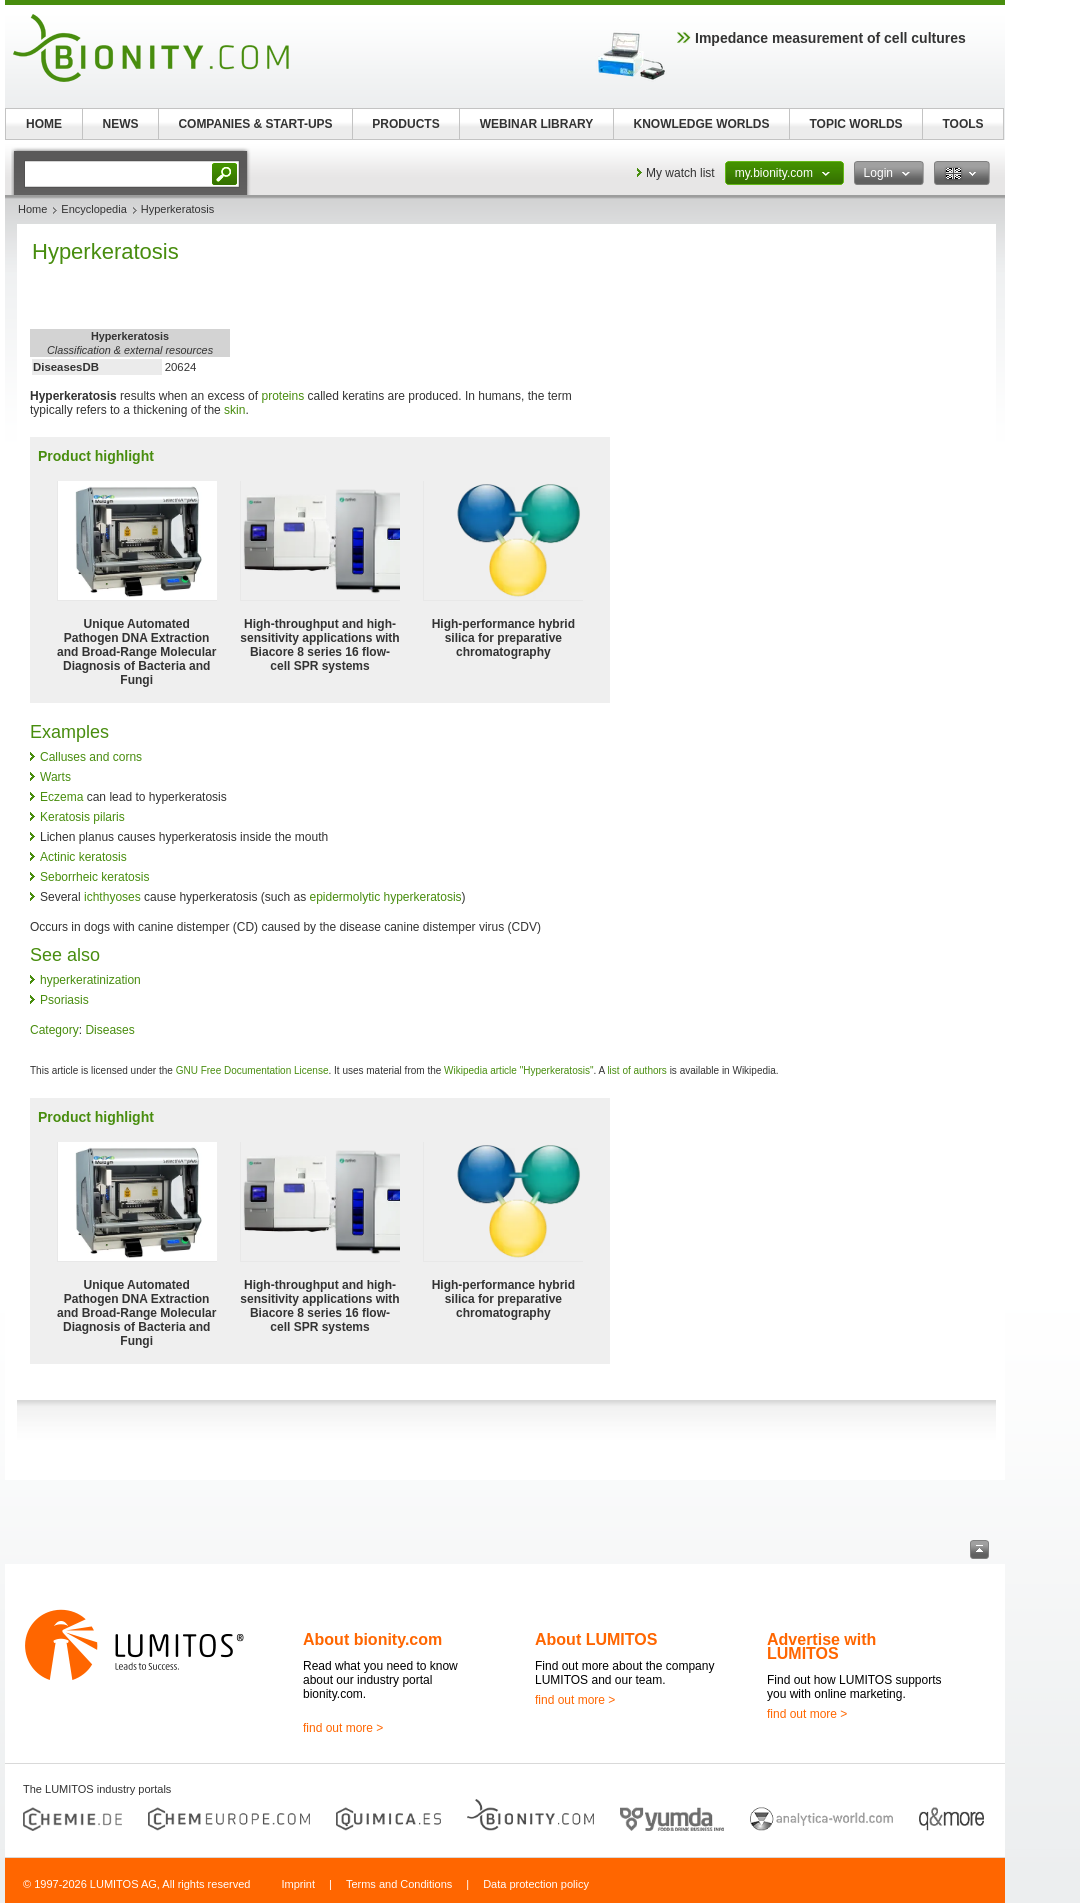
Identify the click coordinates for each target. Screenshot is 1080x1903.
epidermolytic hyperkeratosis (385, 897)
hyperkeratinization (90, 980)
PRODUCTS (405, 124)
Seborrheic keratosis (94, 877)
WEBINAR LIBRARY (537, 124)
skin (234, 410)
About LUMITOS (596, 1639)
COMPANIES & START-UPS (255, 124)
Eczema (61, 797)
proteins (282, 396)
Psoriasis (64, 1000)
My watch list (680, 173)
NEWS (121, 124)
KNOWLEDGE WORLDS (702, 124)
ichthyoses (112, 897)
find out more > (343, 1728)
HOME (44, 124)
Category (54, 1030)
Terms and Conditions (399, 1884)
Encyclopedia (93, 209)
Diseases (109, 1030)
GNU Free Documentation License (252, 1070)
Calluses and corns (91, 757)
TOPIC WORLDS (855, 124)
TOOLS (962, 124)
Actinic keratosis (83, 857)
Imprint (298, 1884)
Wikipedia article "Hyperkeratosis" (518, 1070)
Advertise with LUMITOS (821, 1646)
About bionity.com (372, 1639)
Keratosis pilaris (82, 817)
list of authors (636, 1070)
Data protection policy (536, 1884)
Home (32, 209)
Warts (55, 777)
